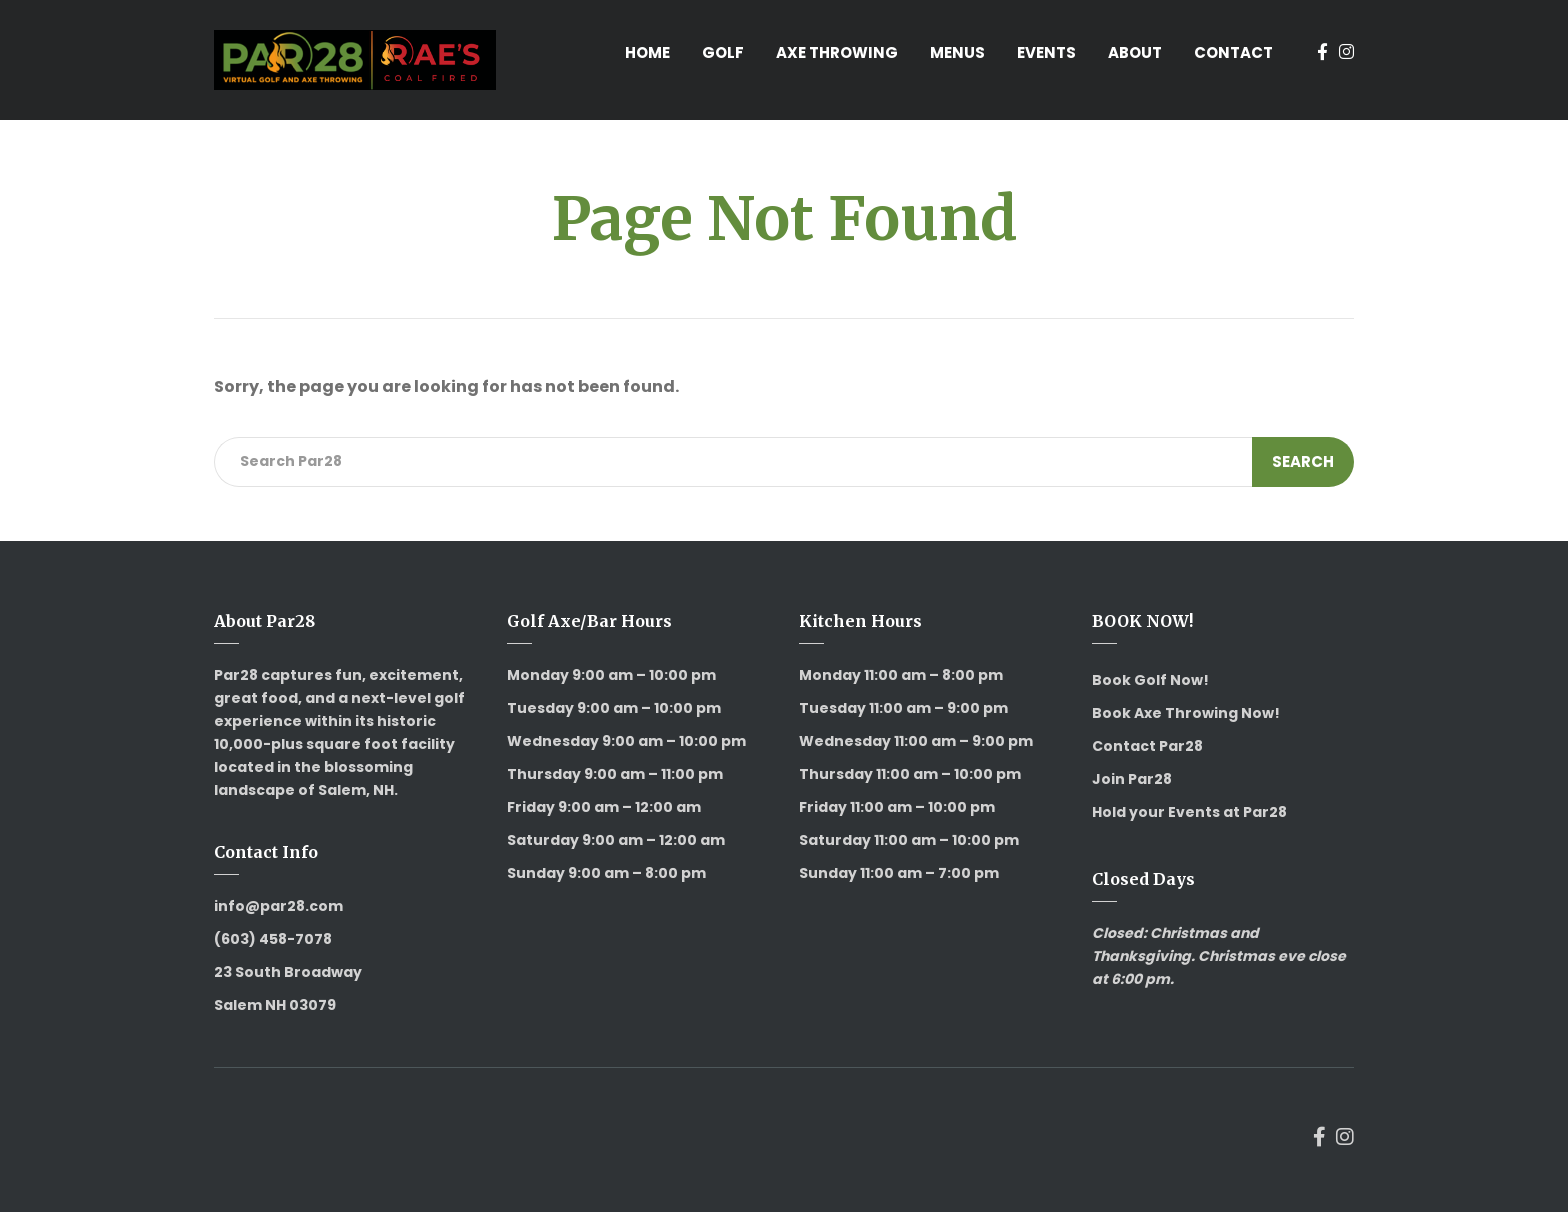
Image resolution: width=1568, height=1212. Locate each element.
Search (1303, 461)
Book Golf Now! (1150, 680)
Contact (1233, 52)
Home (647, 52)
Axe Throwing (837, 52)
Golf (723, 52)
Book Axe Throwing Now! (1186, 713)
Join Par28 (1132, 779)
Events (1046, 52)
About (1135, 52)
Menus (957, 52)
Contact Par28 (1147, 746)
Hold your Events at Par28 (1189, 812)
